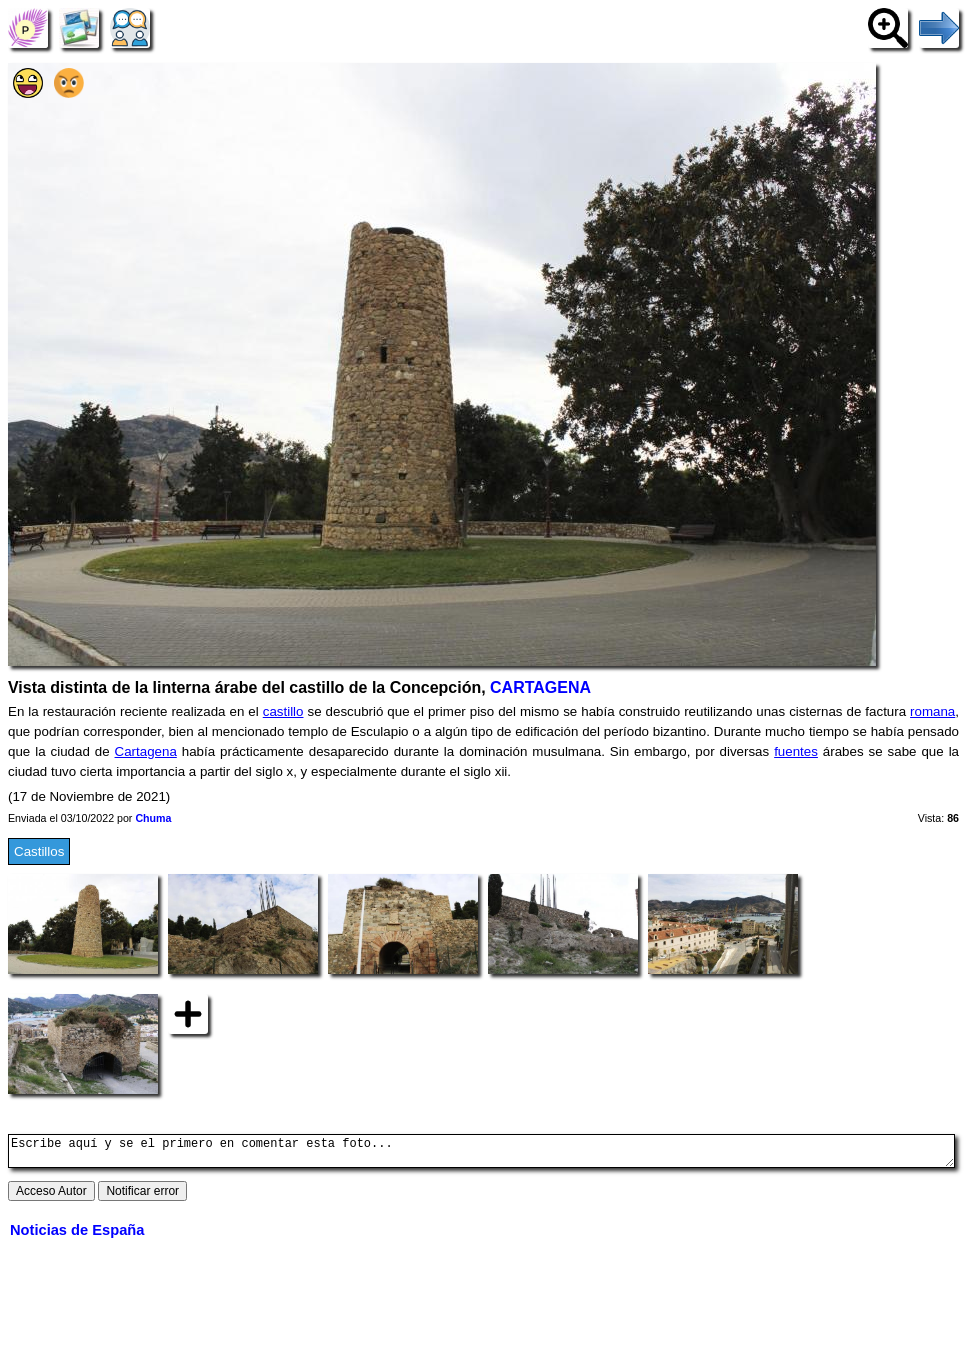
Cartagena (146, 751)
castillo (283, 711)
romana (932, 711)
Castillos (39, 851)
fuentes (796, 751)
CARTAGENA (540, 687)
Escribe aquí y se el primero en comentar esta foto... (481, 1154)
